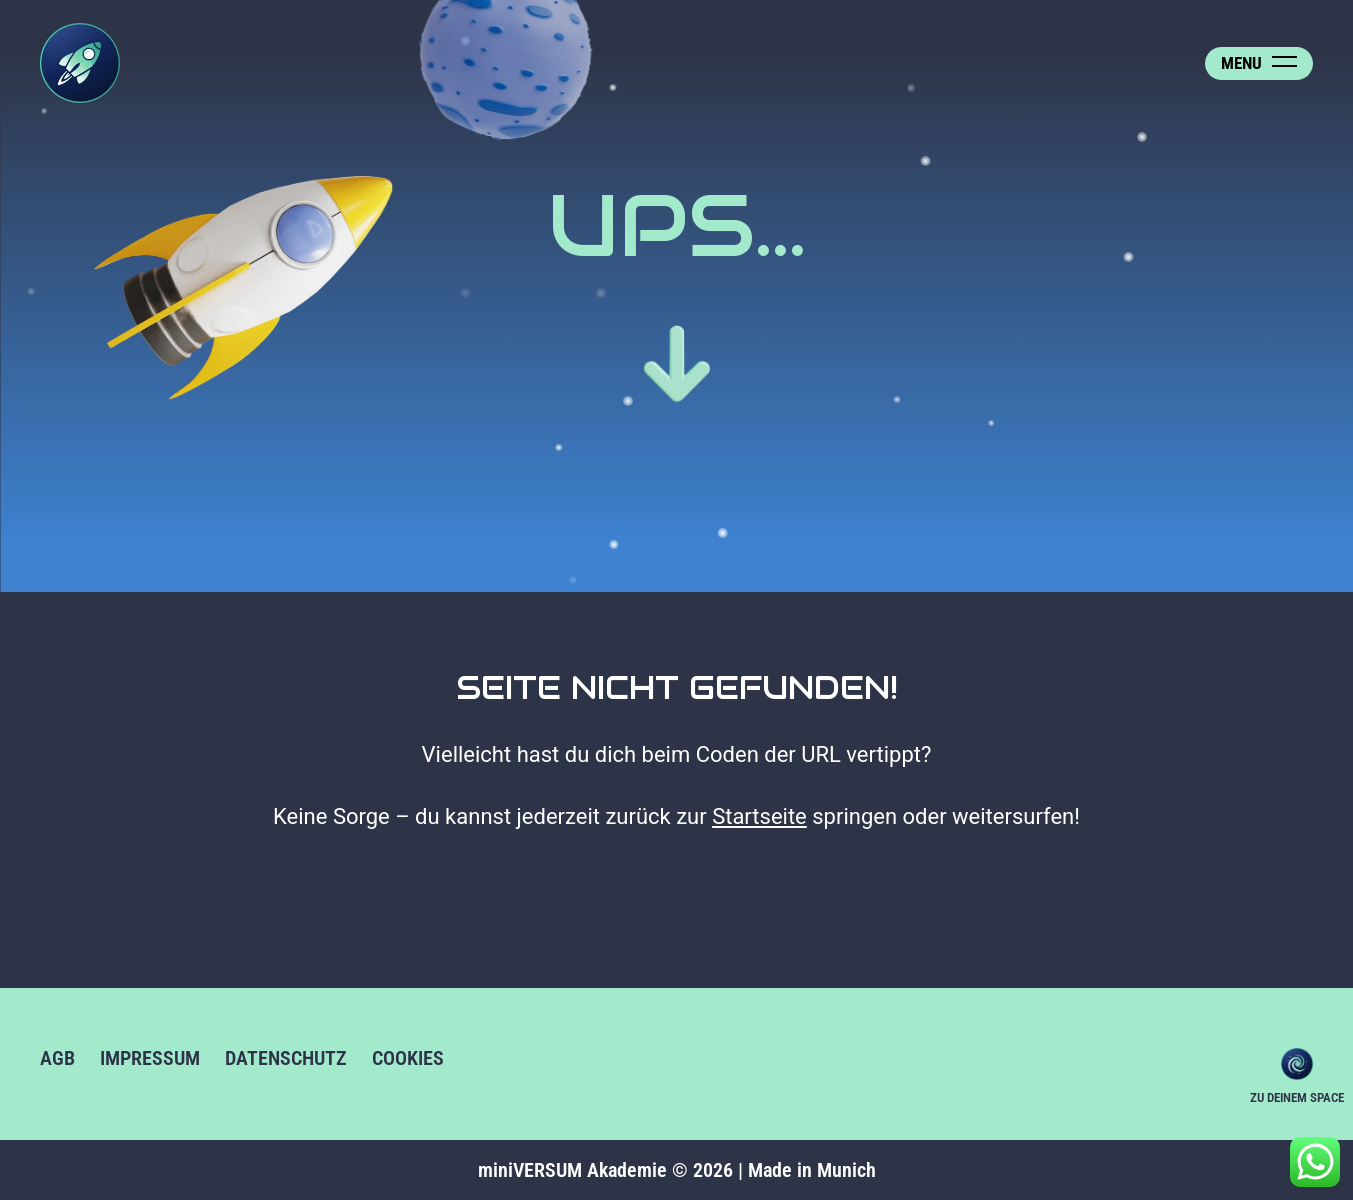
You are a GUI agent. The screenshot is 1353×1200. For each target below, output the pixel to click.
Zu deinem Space (1297, 1064)
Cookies (408, 1058)
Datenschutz (286, 1058)
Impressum (150, 1058)
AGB (57, 1058)
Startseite (759, 816)
